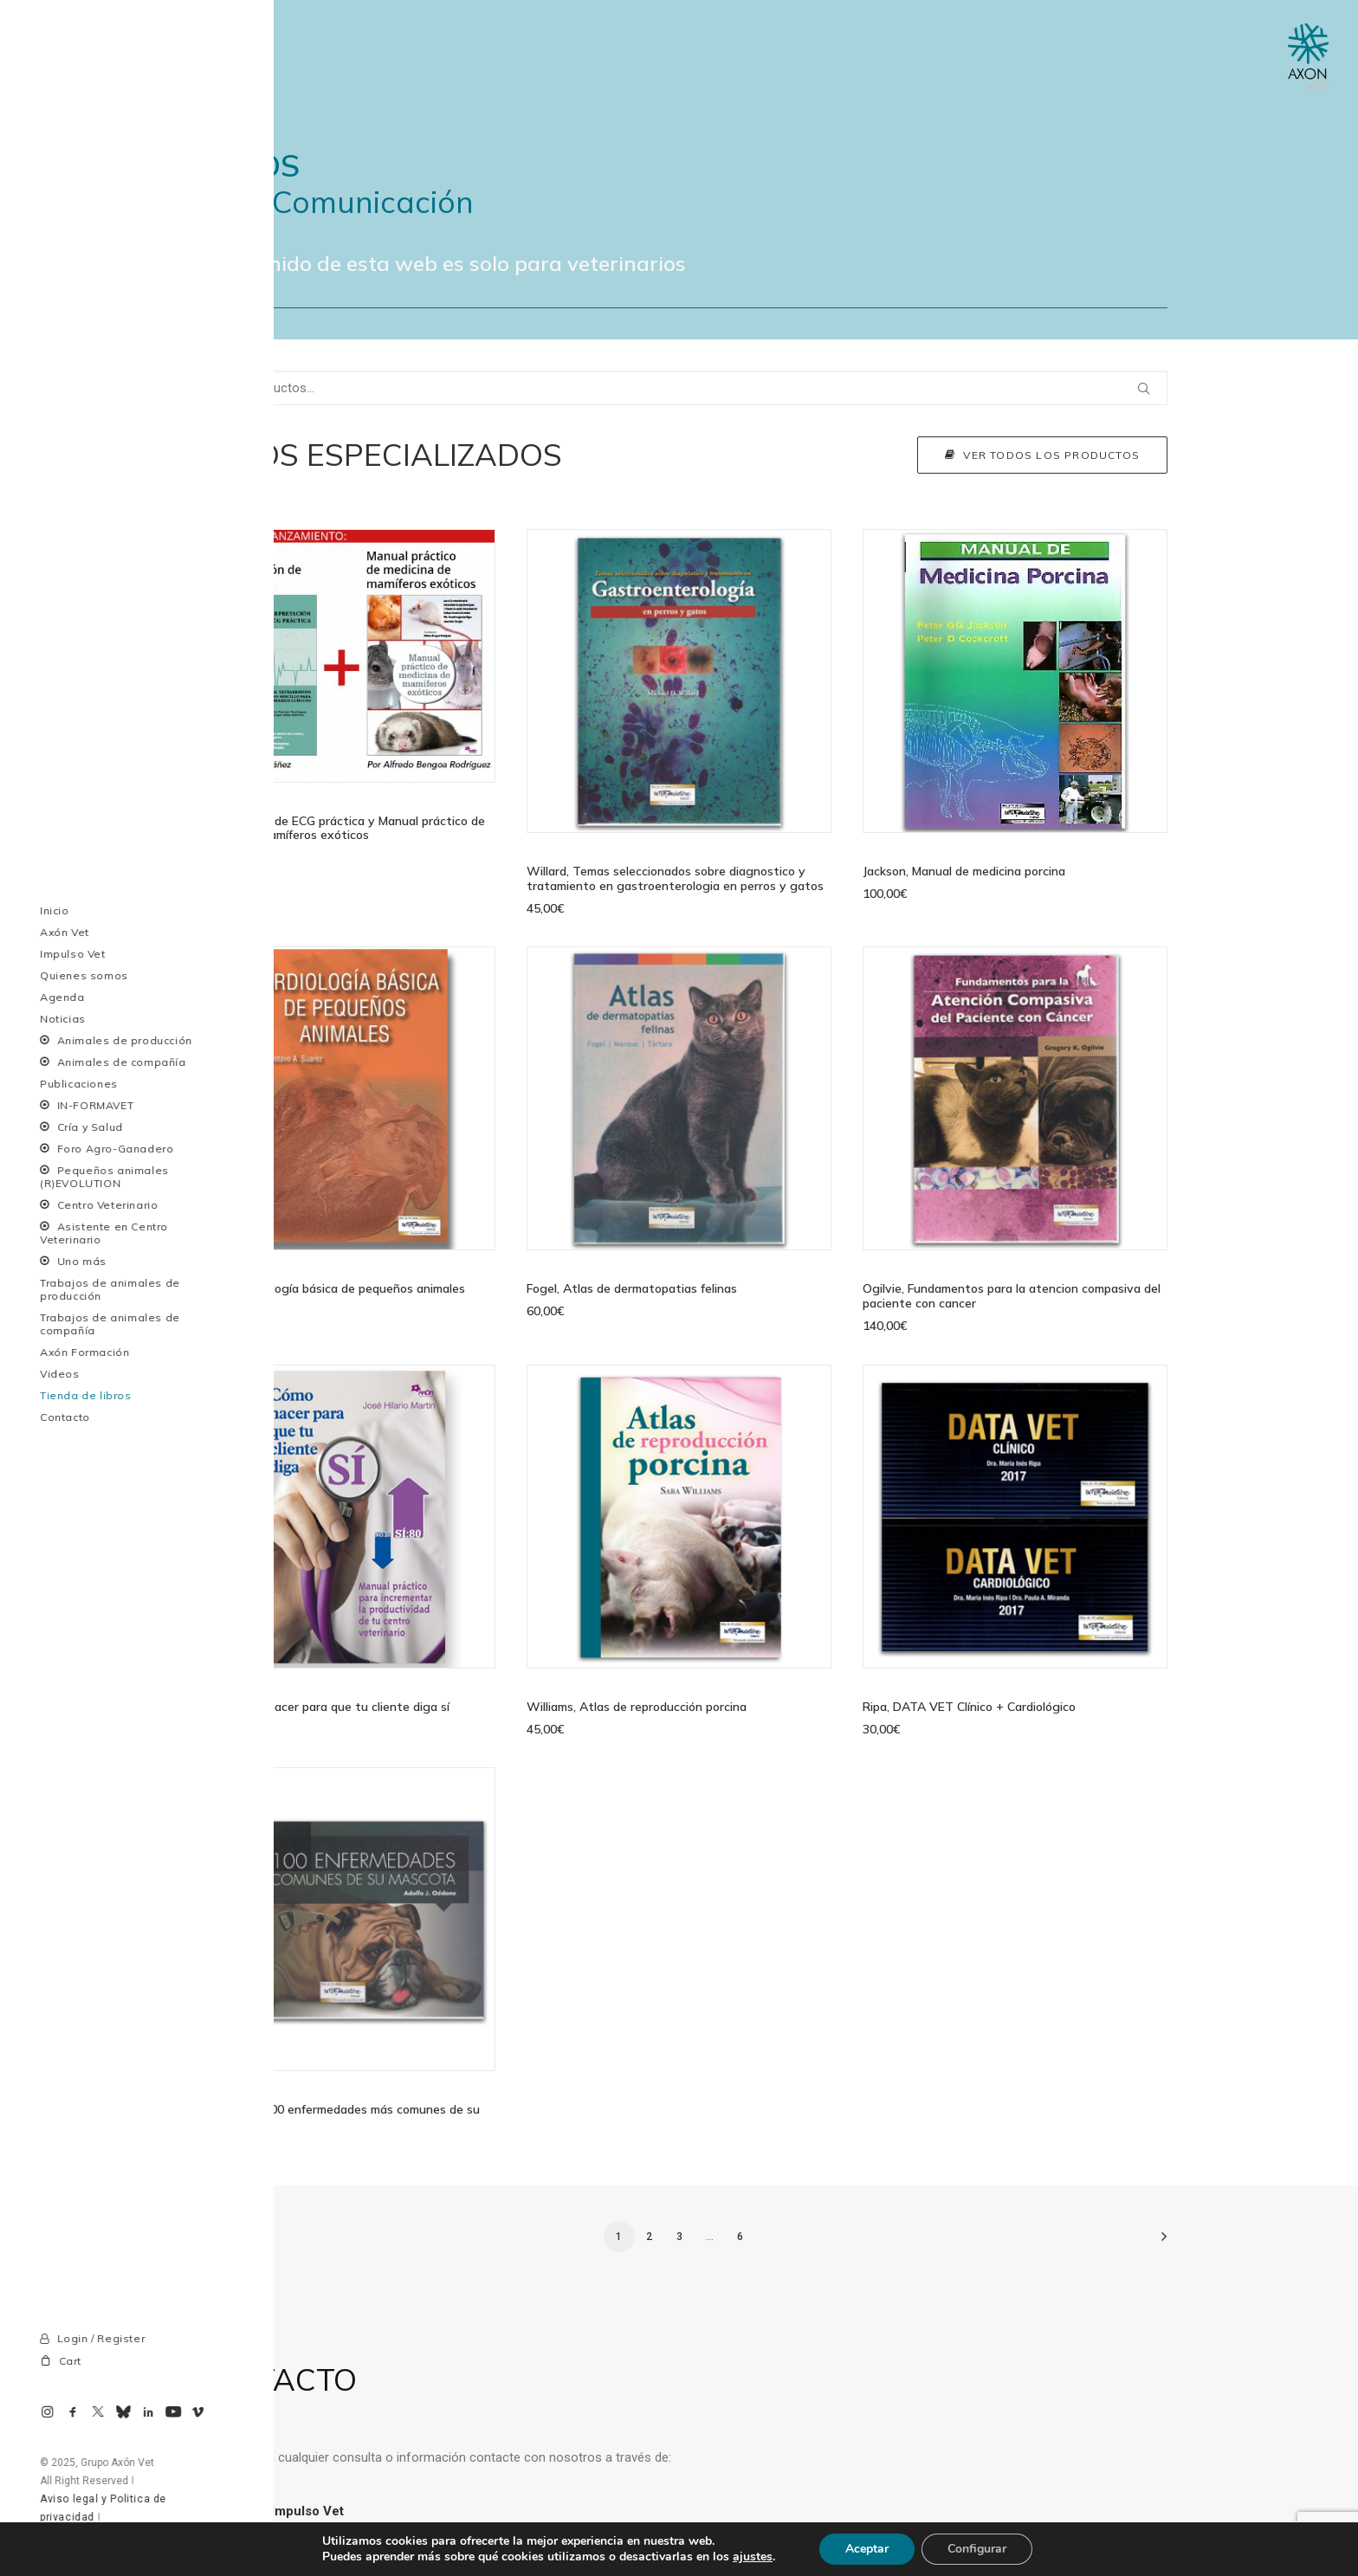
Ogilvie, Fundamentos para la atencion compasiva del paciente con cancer (1012, 1296)
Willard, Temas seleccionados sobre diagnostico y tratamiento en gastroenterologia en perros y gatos (675, 878)
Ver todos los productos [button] (1042, 455)
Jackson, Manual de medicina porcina (964, 871)
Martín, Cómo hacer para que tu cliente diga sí (320, 1706)
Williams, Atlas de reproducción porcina (637, 1706)
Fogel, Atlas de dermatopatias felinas (632, 1288)
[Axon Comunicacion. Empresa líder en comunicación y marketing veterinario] (1308, 58)
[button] (343, 656)
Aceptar (867, 2548)
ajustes (753, 2557)
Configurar (976, 2548)
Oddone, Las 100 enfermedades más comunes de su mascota (335, 2116)
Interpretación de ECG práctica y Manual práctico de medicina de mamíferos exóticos (338, 827)
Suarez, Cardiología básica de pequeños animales (328, 1288)
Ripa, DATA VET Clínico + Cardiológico (969, 1706)
